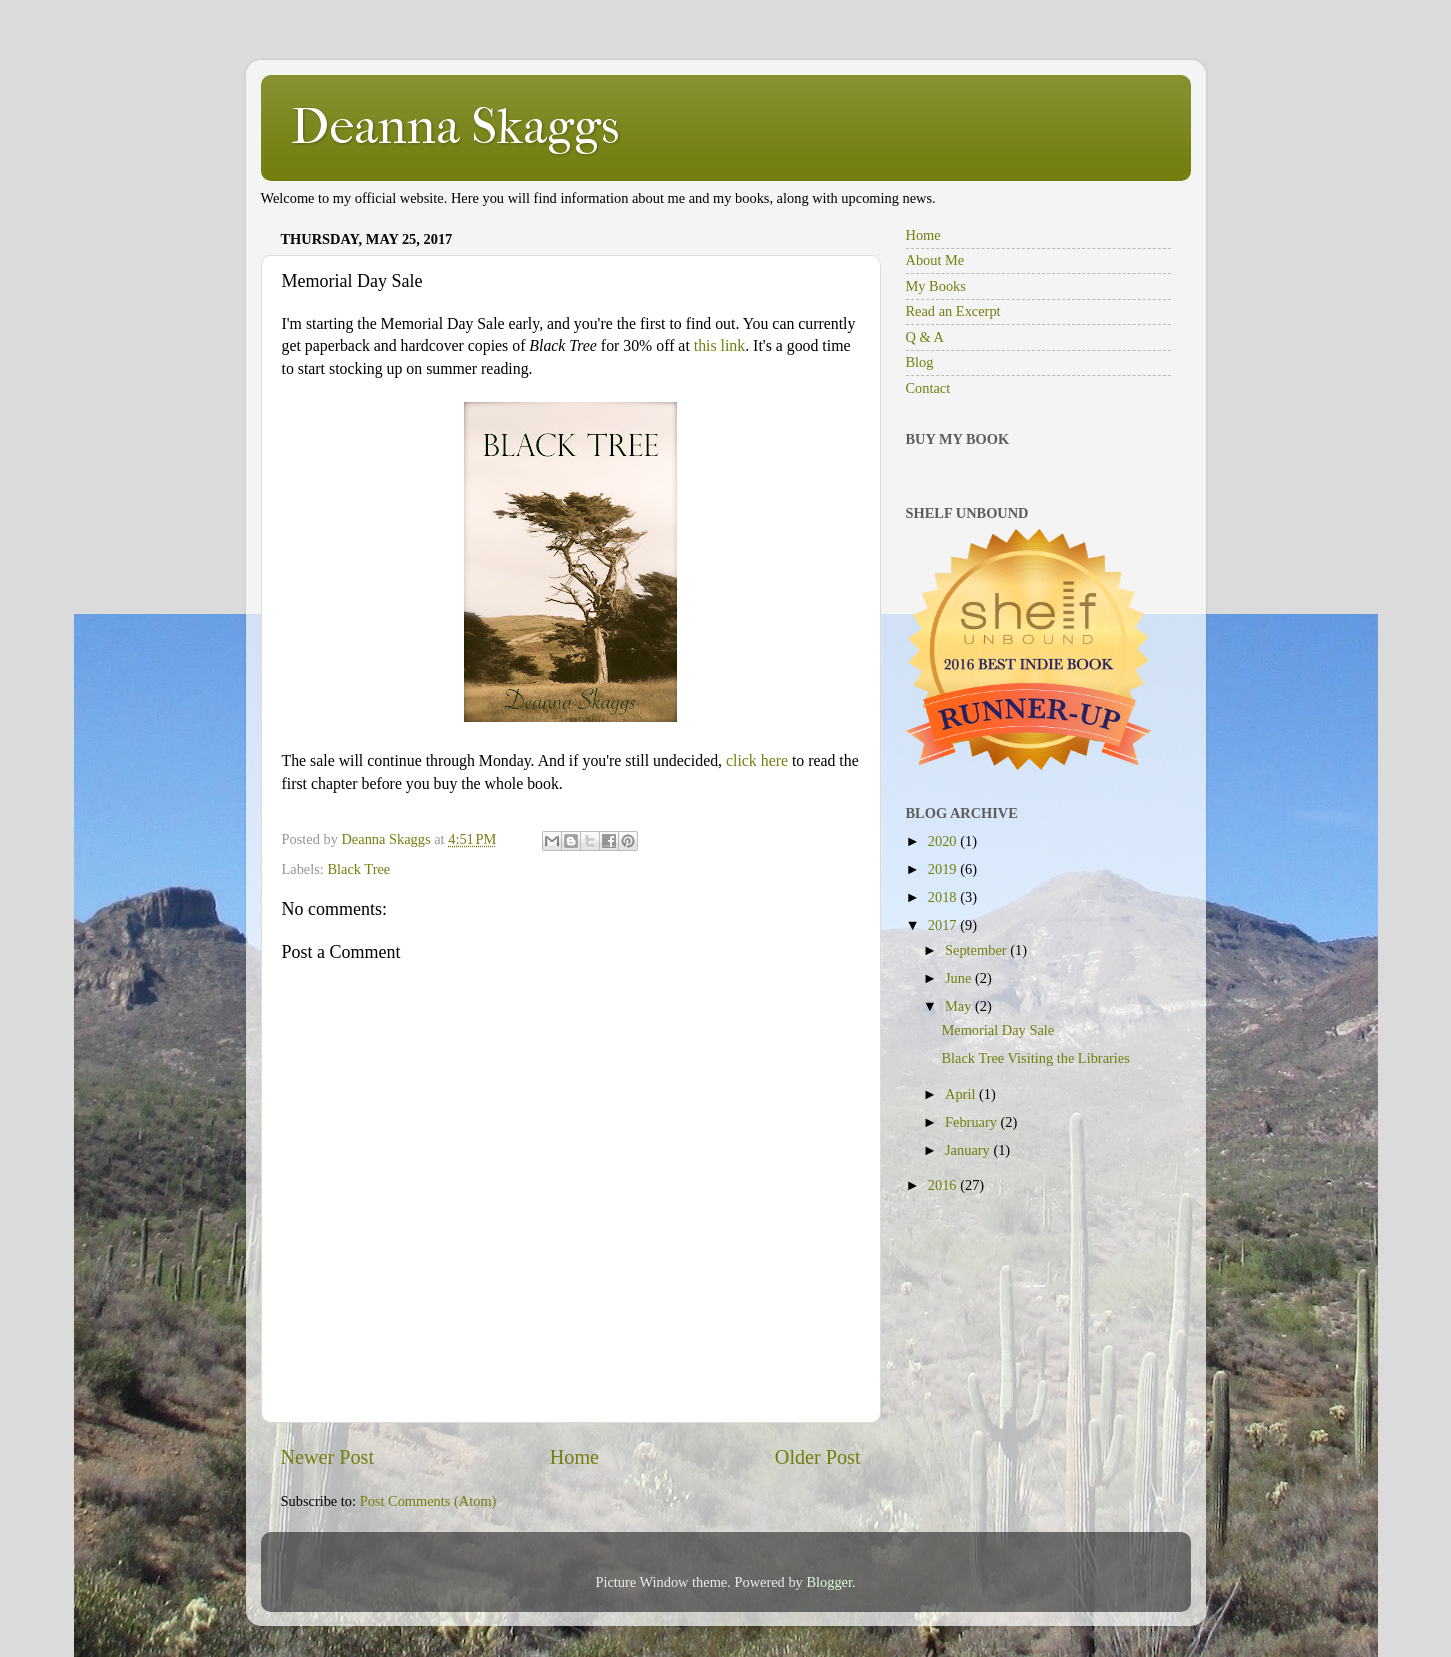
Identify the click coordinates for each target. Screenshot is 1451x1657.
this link (719, 345)
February (973, 1122)
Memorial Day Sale (997, 1030)
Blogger (829, 1582)
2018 (944, 897)
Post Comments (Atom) (428, 1501)
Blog (920, 362)
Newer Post (328, 1457)
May (960, 1006)
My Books (936, 286)
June (960, 978)
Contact (928, 388)
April (962, 1094)
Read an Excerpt (953, 311)
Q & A (925, 337)
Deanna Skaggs (455, 126)
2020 (944, 841)
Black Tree (358, 869)
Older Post (818, 1457)
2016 (944, 1185)
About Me (935, 260)
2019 (944, 869)
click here (757, 760)
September (977, 950)
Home (574, 1457)
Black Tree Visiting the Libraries (1035, 1058)
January (969, 1150)
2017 (944, 925)
